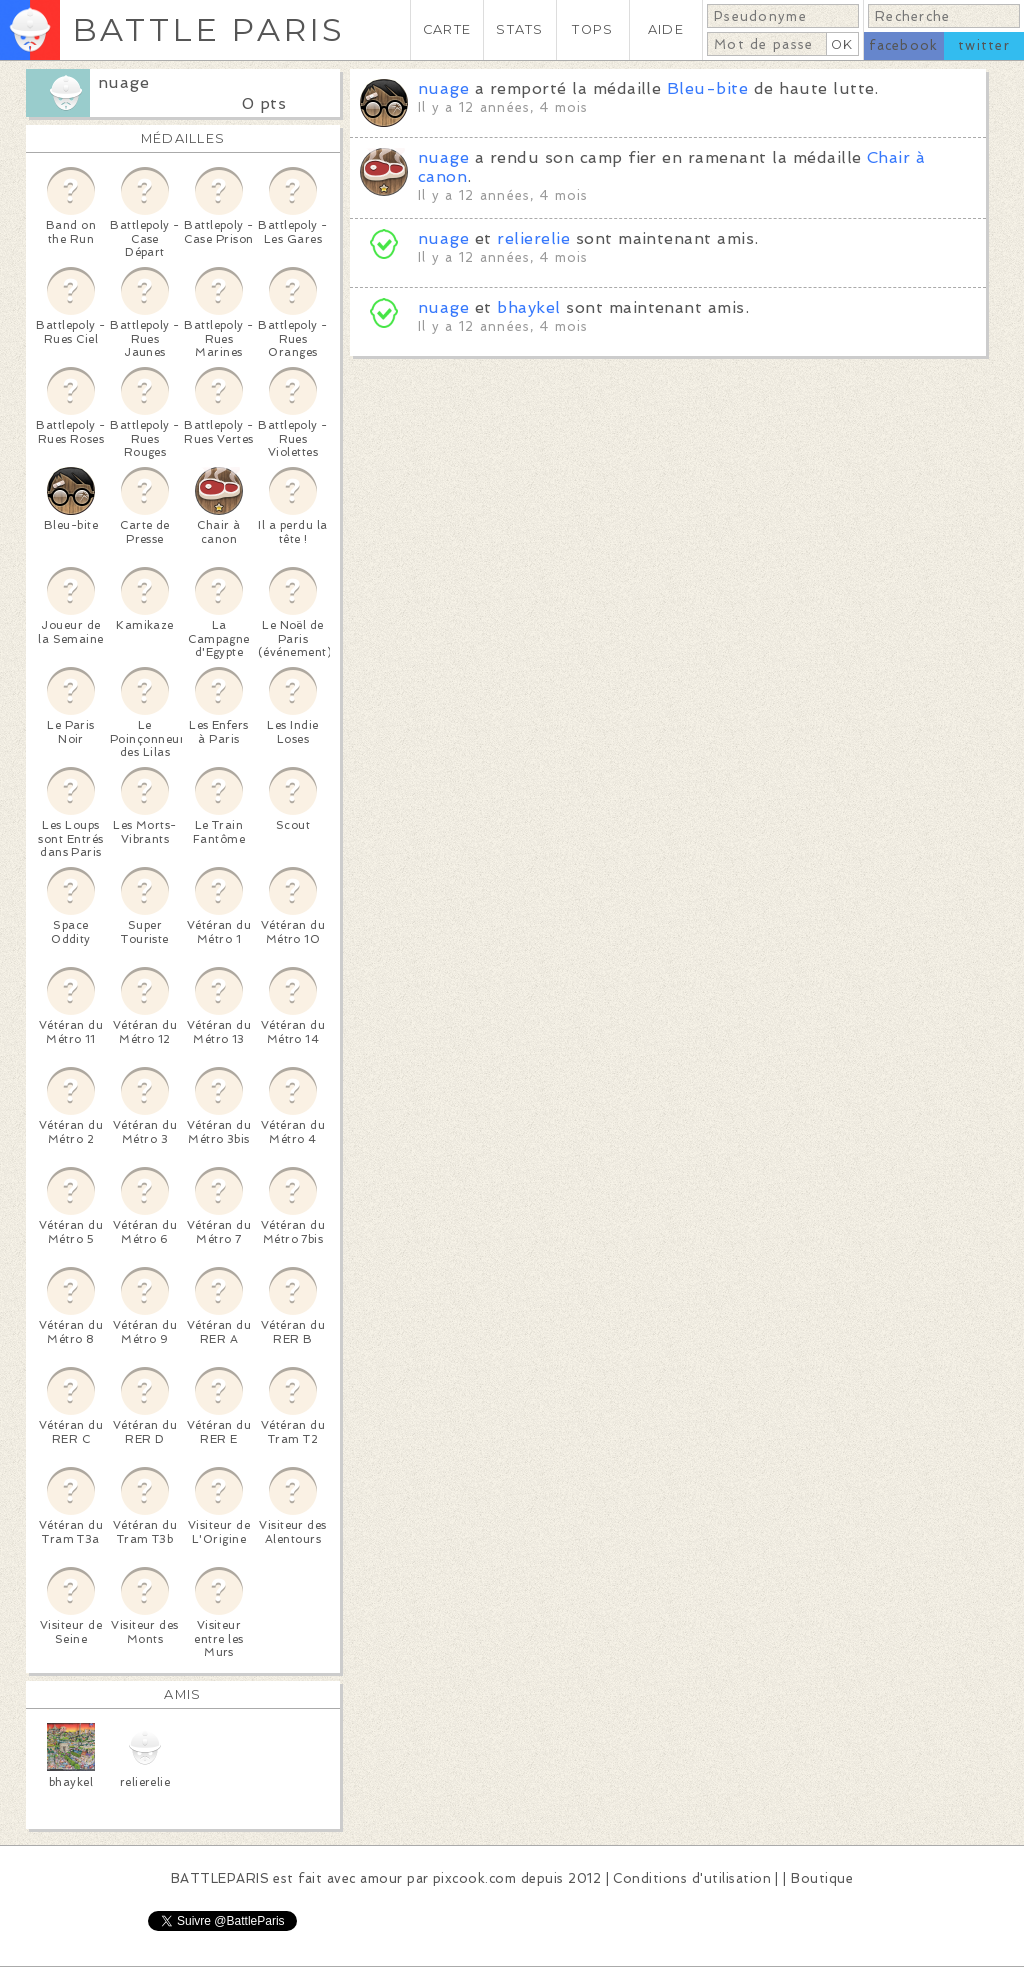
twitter (984, 45)
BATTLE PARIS (208, 29)
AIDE (666, 29)
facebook (903, 45)
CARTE (447, 29)
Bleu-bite (707, 88)
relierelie (533, 238)
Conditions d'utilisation (692, 1878)
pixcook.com (474, 1878)
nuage (123, 82)
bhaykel (528, 307)
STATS (519, 29)
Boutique (822, 1878)
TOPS (592, 29)
